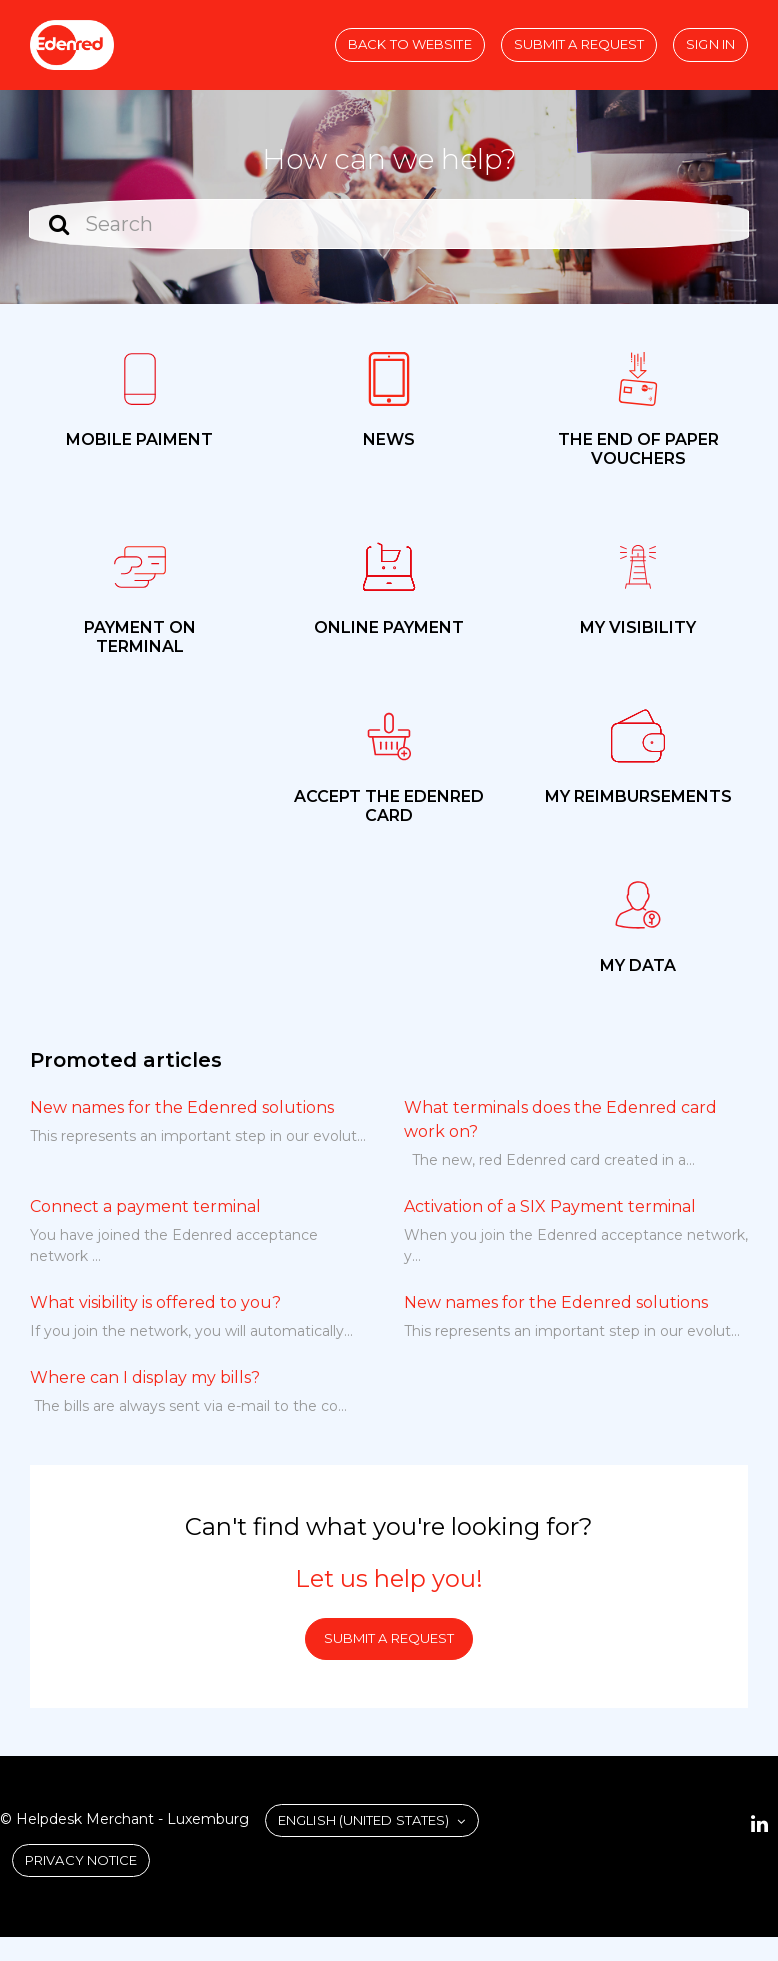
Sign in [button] (710, 44)
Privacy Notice (81, 1860)
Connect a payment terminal (145, 1206)
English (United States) (365, 1820)
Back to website (410, 44)
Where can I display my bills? (145, 1377)
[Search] (389, 224)
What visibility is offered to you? (155, 1302)
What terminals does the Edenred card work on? (560, 1119)
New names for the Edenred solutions (182, 1107)
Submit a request (579, 44)
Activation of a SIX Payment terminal (550, 1206)
